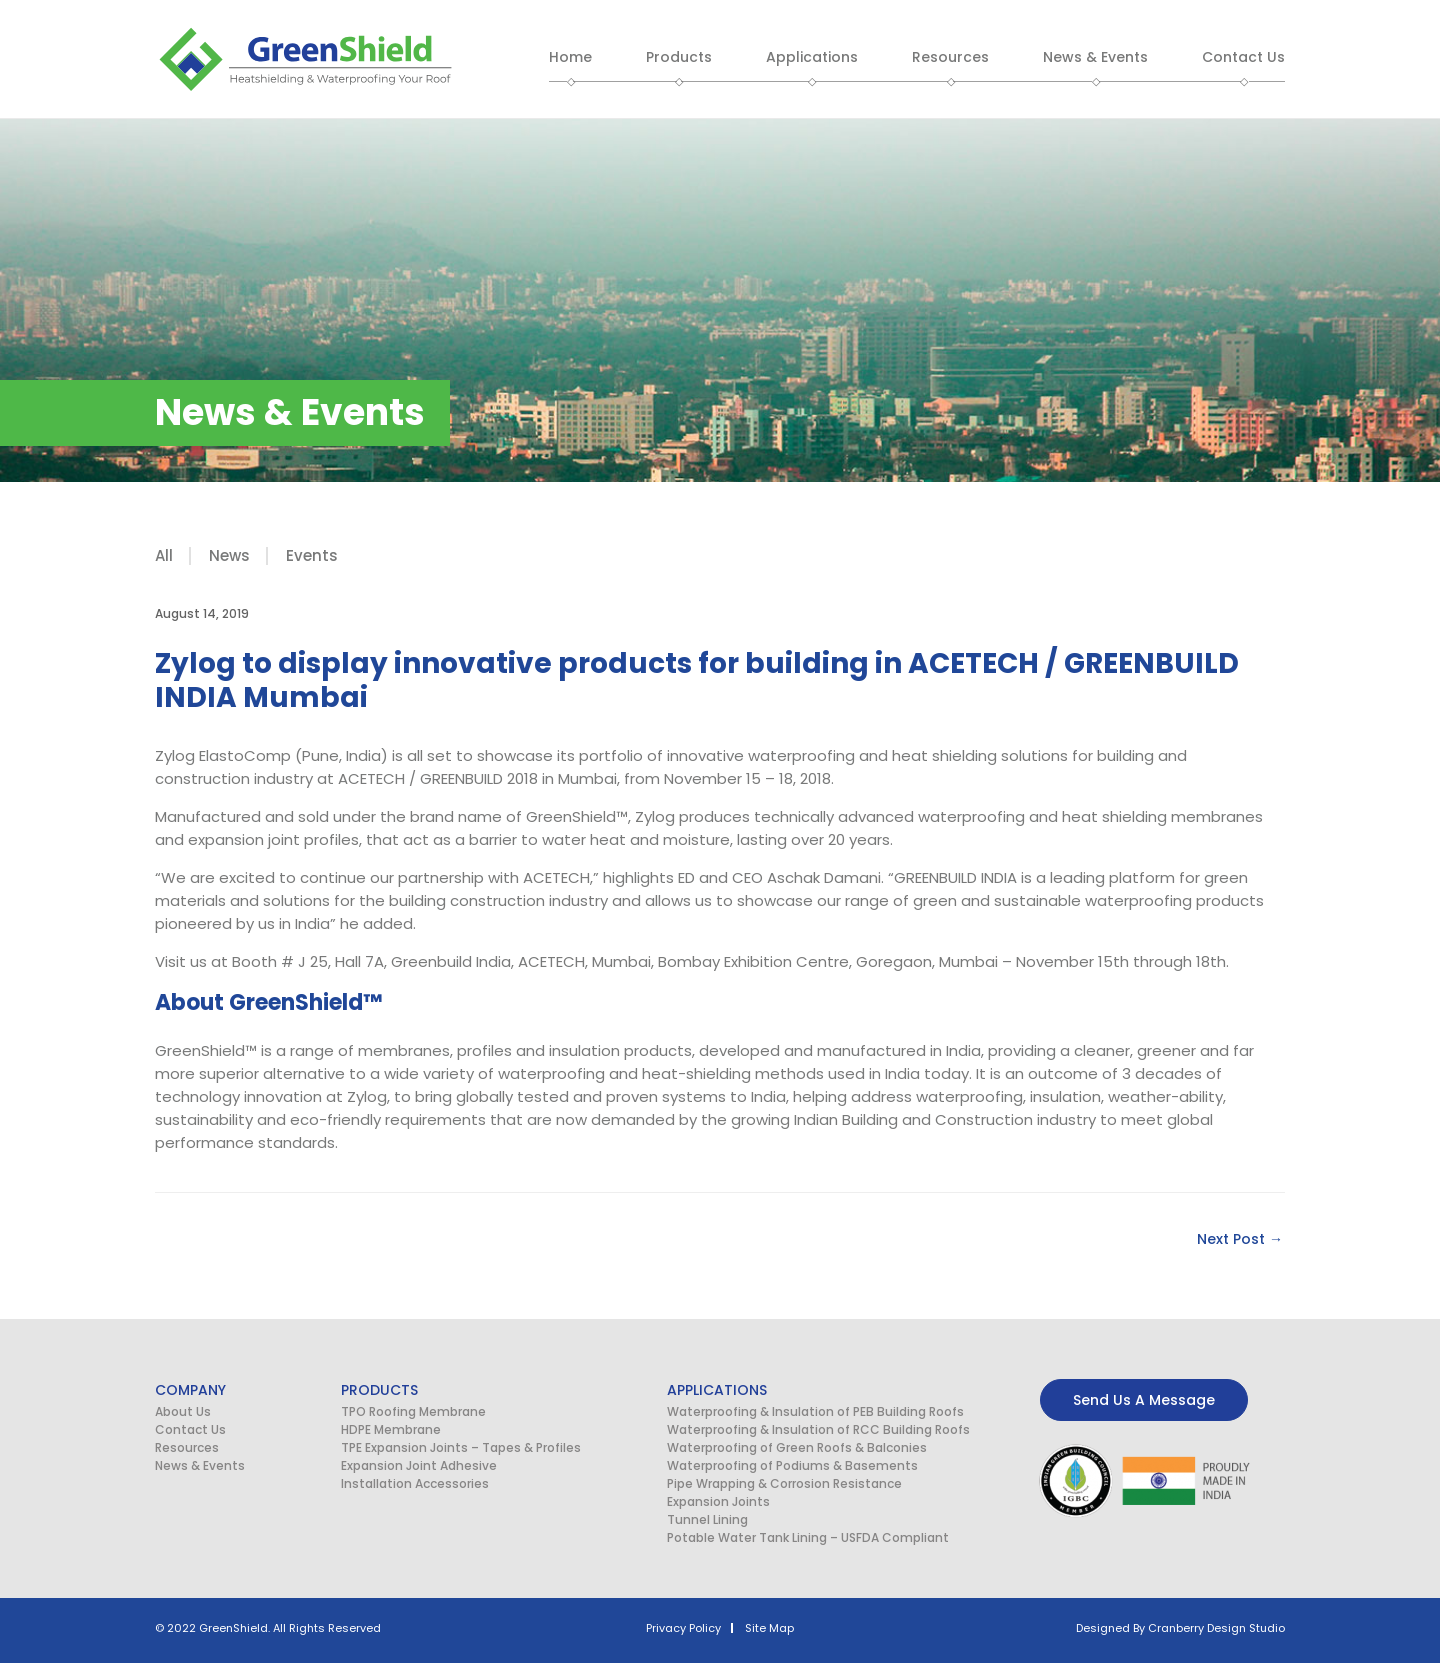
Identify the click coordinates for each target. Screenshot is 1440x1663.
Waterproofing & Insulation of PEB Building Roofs (815, 1411)
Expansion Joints (718, 1501)
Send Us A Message (1144, 1400)
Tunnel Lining (707, 1519)
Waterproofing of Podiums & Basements (792, 1465)
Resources (187, 1447)
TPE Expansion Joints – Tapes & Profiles (461, 1447)
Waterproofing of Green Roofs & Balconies (797, 1447)
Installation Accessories (415, 1483)
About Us (183, 1411)
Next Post (1240, 1239)
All (164, 555)
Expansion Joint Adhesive (419, 1465)
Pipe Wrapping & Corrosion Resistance (784, 1483)
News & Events (200, 1465)
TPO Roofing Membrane (413, 1411)
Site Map (769, 1628)
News (229, 555)
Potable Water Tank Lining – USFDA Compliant (808, 1537)
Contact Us (190, 1429)
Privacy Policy (683, 1628)
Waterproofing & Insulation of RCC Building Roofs (818, 1429)
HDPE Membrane (391, 1429)
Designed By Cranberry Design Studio (1180, 1628)
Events (312, 555)
